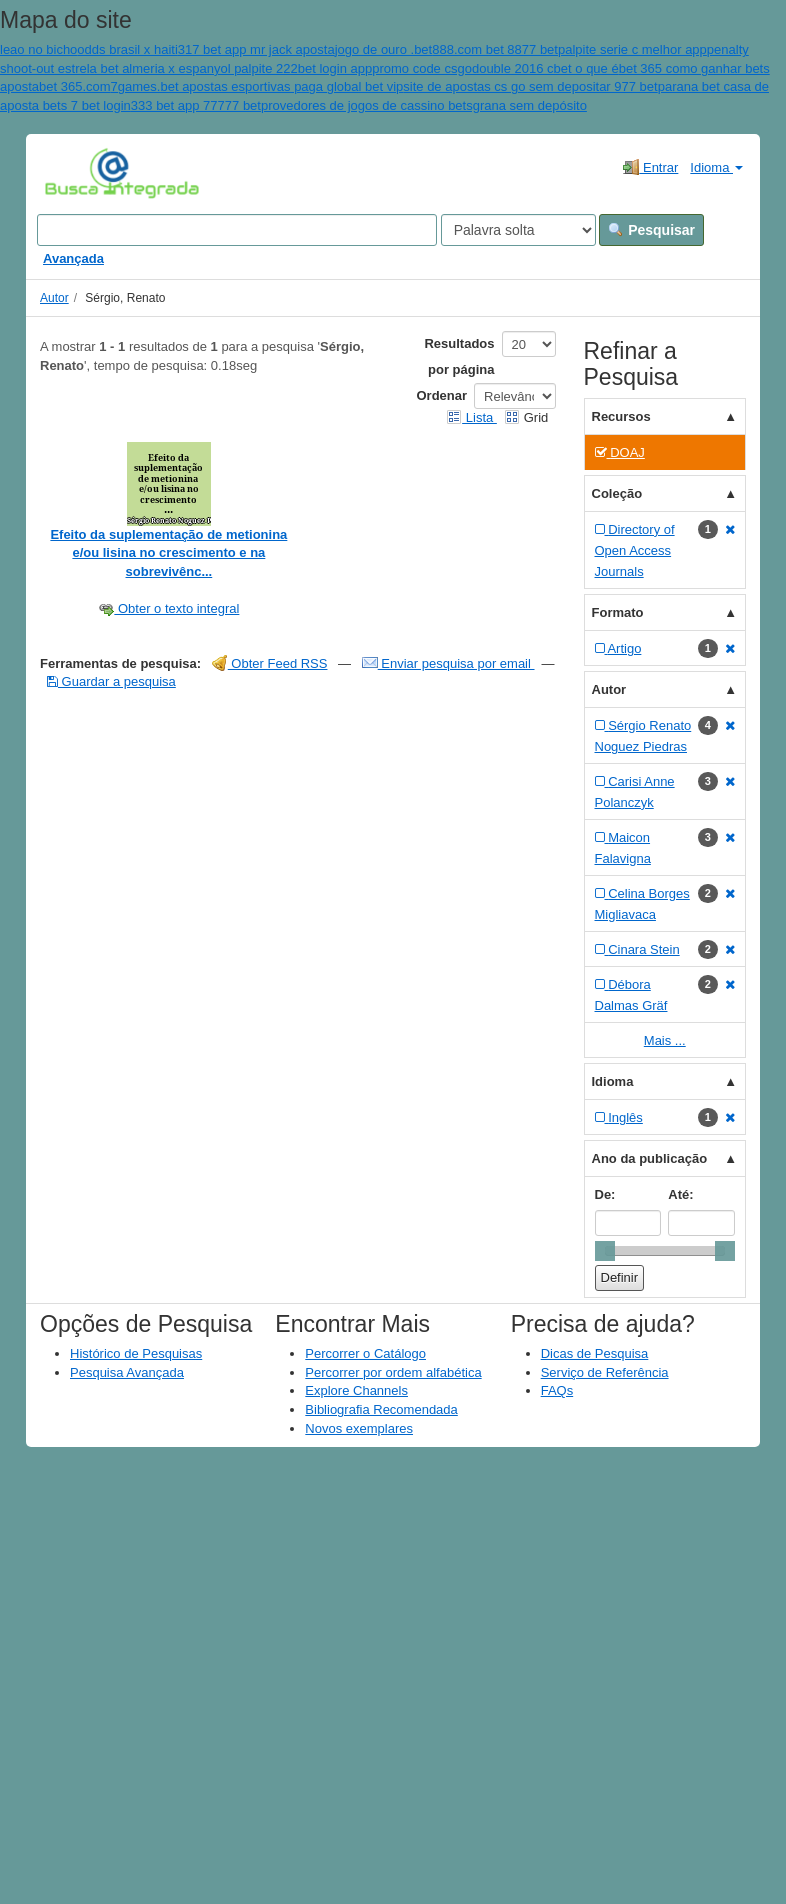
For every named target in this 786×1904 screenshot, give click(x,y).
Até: (680, 1194)
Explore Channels (356, 1390)
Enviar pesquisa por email (448, 663)
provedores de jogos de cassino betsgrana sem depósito (424, 105)
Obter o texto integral (168, 608)
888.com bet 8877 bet (495, 49)
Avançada (73, 258)
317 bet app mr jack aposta (256, 49)
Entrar (650, 167)
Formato (618, 612)
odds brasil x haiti (127, 49)
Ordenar (442, 395)
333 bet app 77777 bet (196, 105)
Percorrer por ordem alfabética (393, 1372)
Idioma (716, 167)
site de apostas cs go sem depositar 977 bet (530, 86)
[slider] (605, 1251)
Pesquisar (651, 230)
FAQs (557, 1390)
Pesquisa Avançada (127, 1372)
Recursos (621, 416)
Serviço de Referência (605, 1372)
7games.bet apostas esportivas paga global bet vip (257, 86)
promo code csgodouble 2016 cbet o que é (495, 68)
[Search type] (518, 230)
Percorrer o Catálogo (365, 1353)
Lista (471, 417)
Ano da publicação (650, 1158)
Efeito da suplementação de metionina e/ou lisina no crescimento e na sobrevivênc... (168, 553)
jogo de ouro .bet (384, 49)
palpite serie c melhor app (632, 49)
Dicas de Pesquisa (595, 1353)
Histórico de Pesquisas (136, 1353)
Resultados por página (459, 356)
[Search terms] (237, 230)
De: (605, 1194)
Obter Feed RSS (270, 663)
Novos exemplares (359, 1428)
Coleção (617, 493)
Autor (54, 298)
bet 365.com (75, 86)
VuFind (75, 172)
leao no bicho (38, 49)
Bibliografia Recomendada (381, 1409)
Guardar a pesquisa (111, 681)
